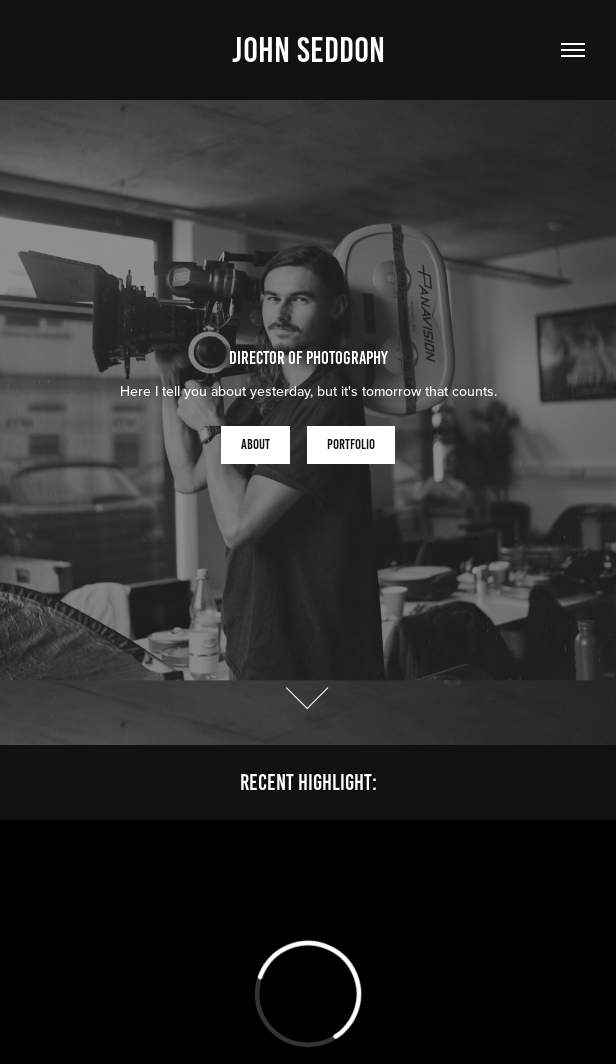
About (255, 444)
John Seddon (308, 50)
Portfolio (351, 444)
